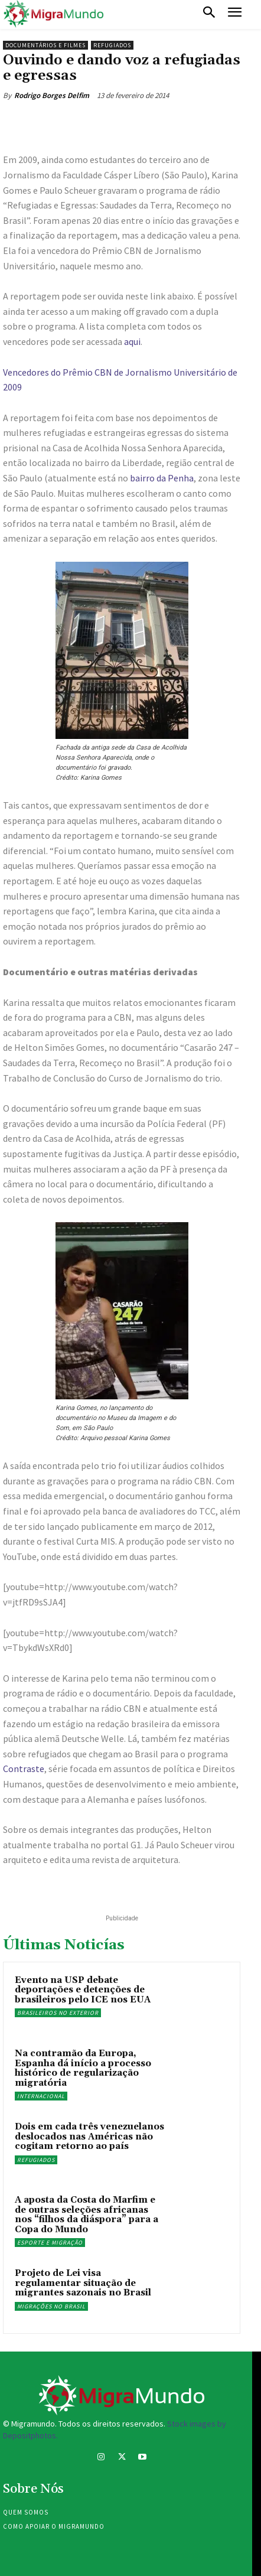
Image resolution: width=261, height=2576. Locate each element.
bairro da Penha (162, 478)
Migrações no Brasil (51, 2306)
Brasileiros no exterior (58, 2013)
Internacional (41, 2096)
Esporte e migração (50, 2242)
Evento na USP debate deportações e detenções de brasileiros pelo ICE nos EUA (83, 1990)
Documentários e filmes (45, 45)
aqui (132, 341)
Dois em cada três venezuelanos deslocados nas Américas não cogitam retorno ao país (89, 2136)
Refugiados (112, 45)
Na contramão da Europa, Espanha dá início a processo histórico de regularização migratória (83, 2068)
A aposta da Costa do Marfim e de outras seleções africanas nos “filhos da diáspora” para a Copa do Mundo (86, 2214)
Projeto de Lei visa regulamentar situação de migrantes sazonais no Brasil (83, 2283)
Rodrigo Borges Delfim (51, 95)
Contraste (23, 1768)
